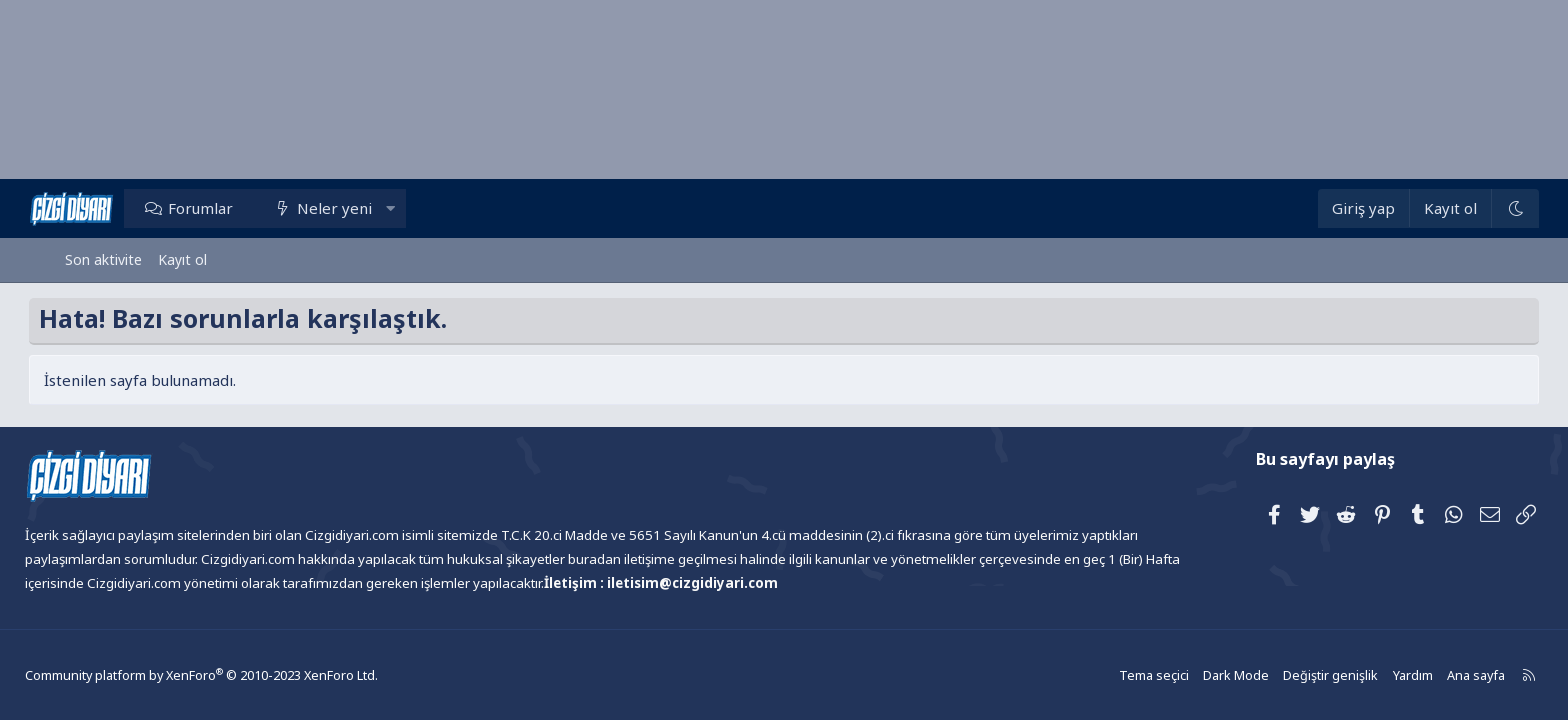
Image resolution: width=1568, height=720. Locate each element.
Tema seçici (1119, 674)
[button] (425, 208)
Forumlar (236, 208)
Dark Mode (1199, 674)
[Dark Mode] (1479, 208)
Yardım (1369, 674)
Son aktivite (103, 259)
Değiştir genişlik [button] (1290, 674)
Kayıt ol (182, 259)
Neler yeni (370, 208)
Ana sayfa (1431, 674)
